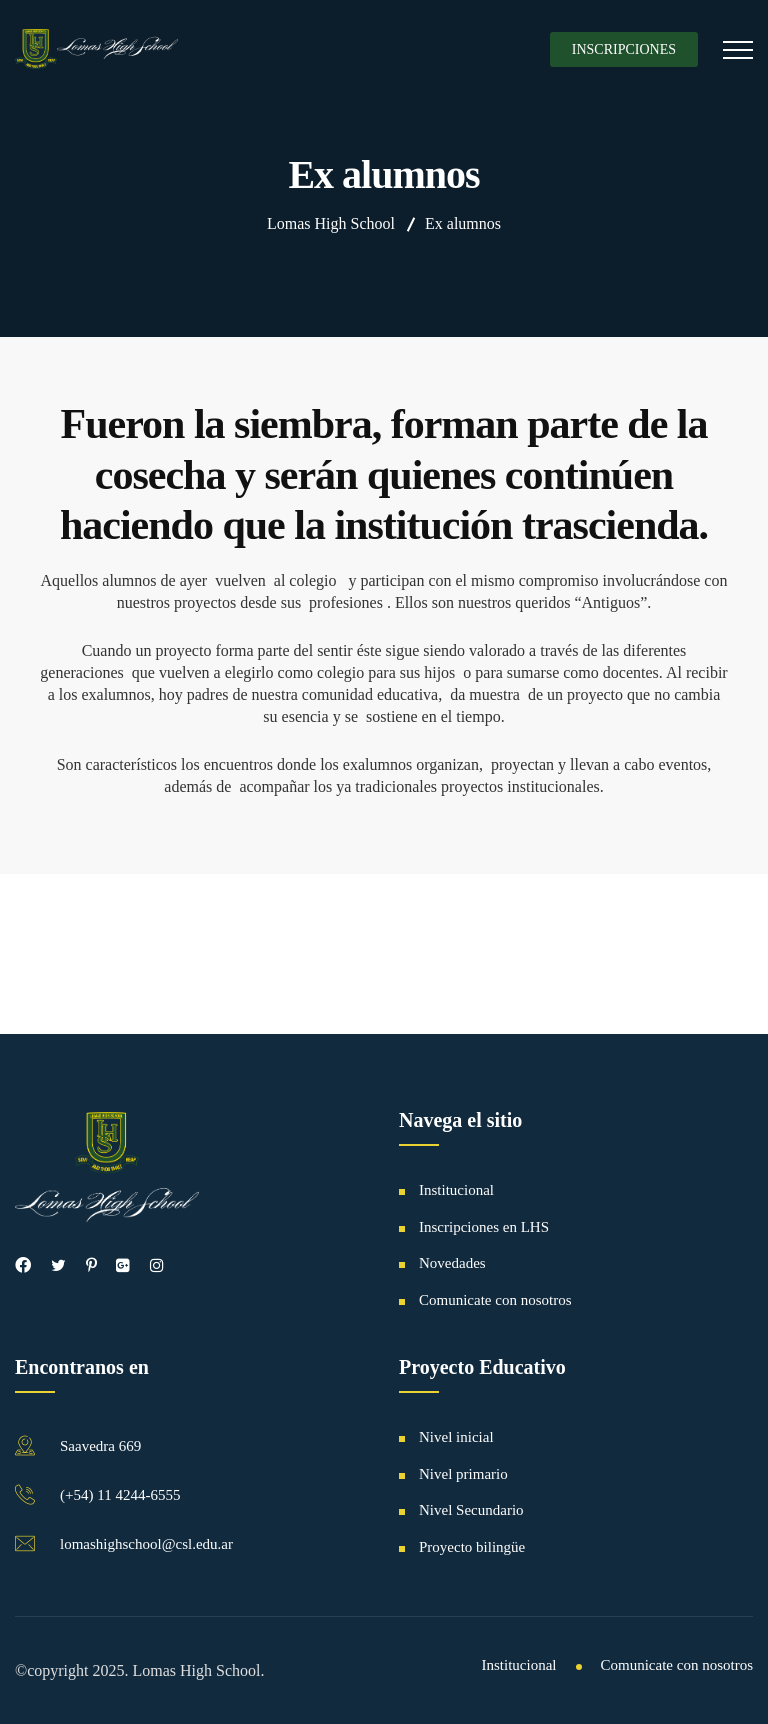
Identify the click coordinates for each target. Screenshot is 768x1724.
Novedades (452, 1263)
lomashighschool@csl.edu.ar (146, 1544)
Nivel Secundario (471, 1510)
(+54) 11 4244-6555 (120, 1495)
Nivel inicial (456, 1437)
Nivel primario (463, 1474)
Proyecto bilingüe (472, 1547)
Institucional (456, 1190)
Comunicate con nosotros (495, 1300)
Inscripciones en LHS (484, 1227)
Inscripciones (624, 49)
